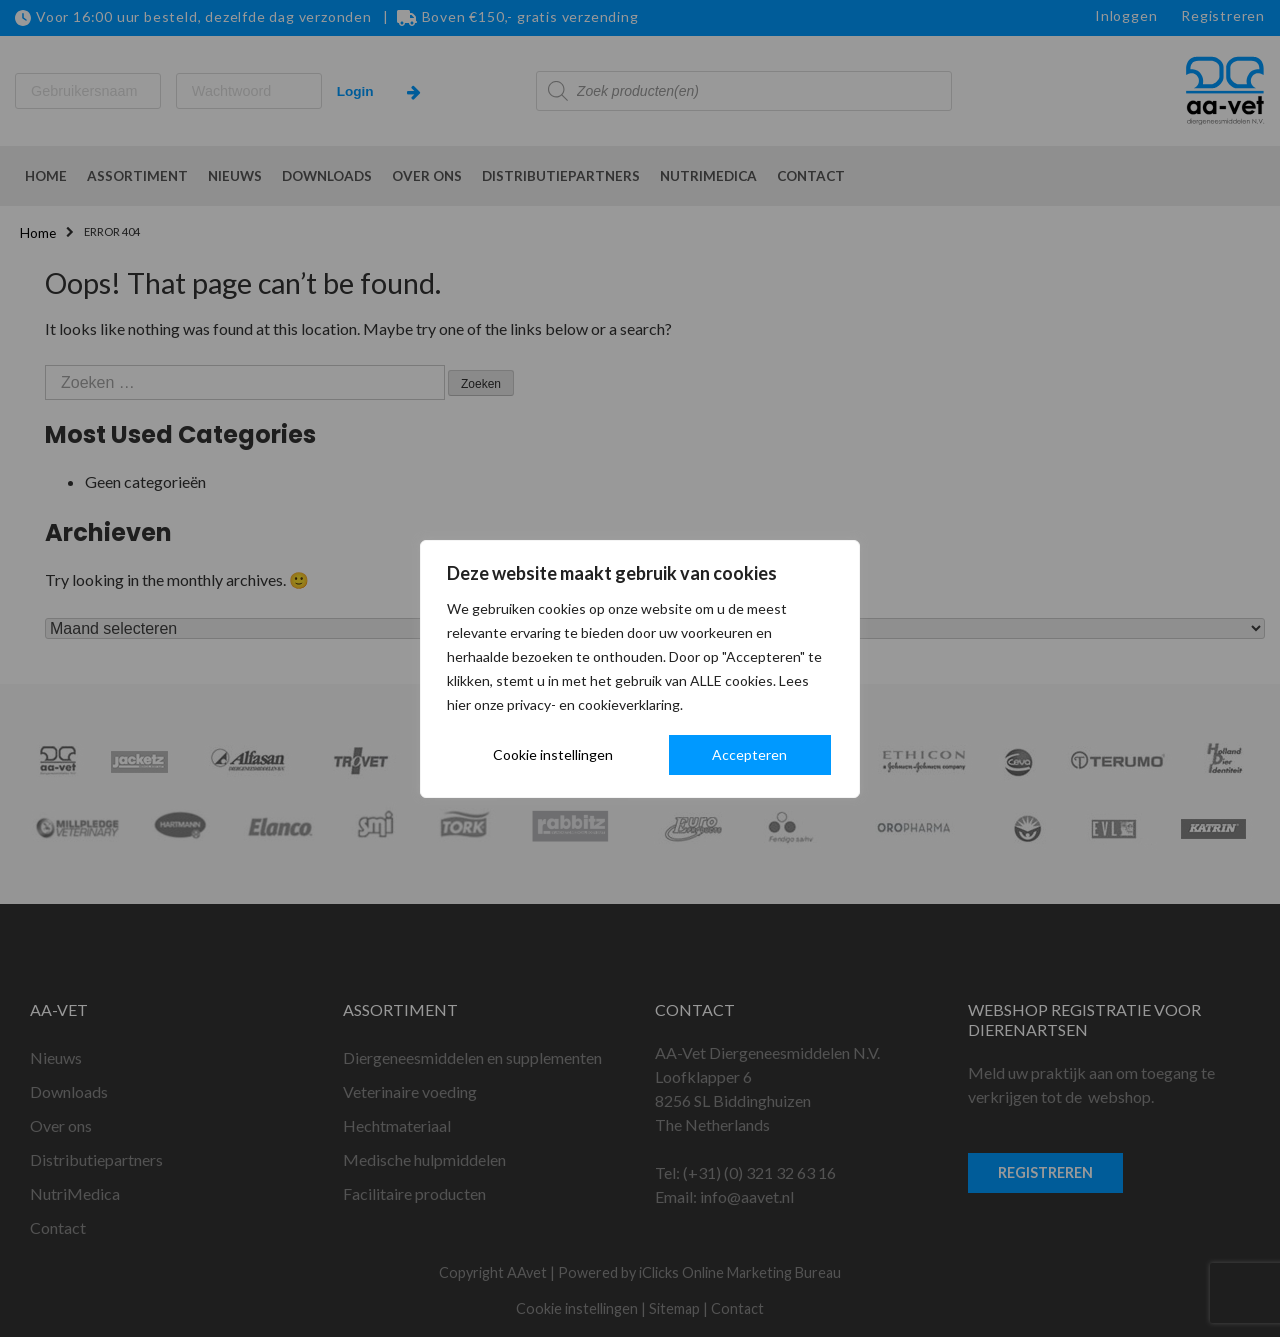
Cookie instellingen (553, 754)
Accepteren (749, 754)
